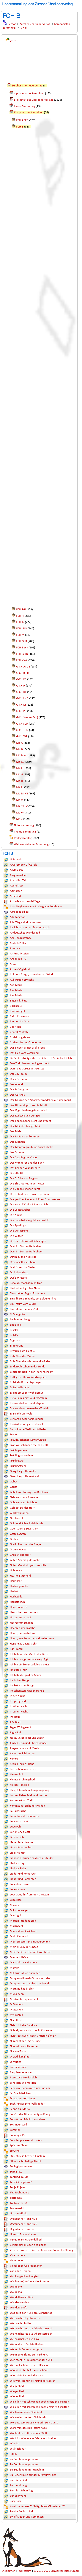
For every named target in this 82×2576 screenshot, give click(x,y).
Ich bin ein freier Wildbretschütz (29, 1664)
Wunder (15, 2443)
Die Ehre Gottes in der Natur (27, 1183)
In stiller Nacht (19, 1706)
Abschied (15, 896)
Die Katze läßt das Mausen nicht (29, 1204)
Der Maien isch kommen (25, 1136)
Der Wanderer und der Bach (27, 1162)
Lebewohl (15, 1826)
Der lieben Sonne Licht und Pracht (30, 1120)
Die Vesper (16, 1236)
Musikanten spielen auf (24, 1999)
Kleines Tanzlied (19, 1784)
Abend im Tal (18, 880)
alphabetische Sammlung (29, 93)
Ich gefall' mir (18, 1669)
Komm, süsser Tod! (21, 1800)
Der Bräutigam (19, 1089)
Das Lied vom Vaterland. (24, 1053)
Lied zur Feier (18, 1868)
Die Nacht (16, 1215)
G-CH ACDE (23, 666)
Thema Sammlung (25, 831)
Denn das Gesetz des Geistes (27, 1068)
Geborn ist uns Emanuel (24, 1497)
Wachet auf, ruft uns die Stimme (29, 2281)
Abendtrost (16, 885)
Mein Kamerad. (19, 1936)
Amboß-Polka (18, 943)
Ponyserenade (18, 2067)
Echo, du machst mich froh (26, 1283)
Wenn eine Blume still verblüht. (29, 2354)
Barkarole (16, 1005)
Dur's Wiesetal (19, 1277)
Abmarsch (16, 890)
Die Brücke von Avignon (24, 1178)
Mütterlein (16, 2004)
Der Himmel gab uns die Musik (28, 1105)
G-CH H (20, 685)
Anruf (13, 964)
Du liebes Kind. (19, 1272)
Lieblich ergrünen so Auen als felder (31, 1858)
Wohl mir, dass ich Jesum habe (28, 2427)
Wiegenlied (17, 2386)
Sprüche (15, 2150)
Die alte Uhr (17, 1173)
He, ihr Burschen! (20, 1575)
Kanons (14, 1758)
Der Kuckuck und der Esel (25, 1115)
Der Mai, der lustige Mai (25, 1126)
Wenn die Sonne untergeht (26, 2349)
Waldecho (16, 2286)
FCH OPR (21, 641)
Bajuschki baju (18, 1000)
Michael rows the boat (23, 1962)
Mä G (19, 774)
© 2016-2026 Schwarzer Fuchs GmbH (56, 2570)
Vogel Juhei (16, 2260)
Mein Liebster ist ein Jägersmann (30, 1941)
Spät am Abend (19, 2145)
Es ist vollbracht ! (20, 1387)
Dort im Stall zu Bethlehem (26, 1246)
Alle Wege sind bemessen (25, 922)
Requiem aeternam (21, 2072)
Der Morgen (17, 1141)
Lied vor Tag (17, 1863)
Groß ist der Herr (20, 1554)
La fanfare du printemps (24, 1816)
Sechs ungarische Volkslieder (27, 2103)
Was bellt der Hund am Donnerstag (31, 2312)
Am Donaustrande (21, 938)
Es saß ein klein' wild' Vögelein (28, 1398)
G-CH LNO (22, 698)
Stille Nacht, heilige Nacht (25, 2161)
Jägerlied (15, 1732)
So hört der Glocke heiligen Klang (30, 2114)
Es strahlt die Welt (21, 1413)
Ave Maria (16, 985)
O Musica (15, 2062)
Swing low (16, 2171)
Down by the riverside (23, 1256)
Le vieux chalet (19, 1821)
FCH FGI (21, 609)
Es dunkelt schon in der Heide (27, 1366)
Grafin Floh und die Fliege (25, 1544)
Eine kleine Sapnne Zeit (24, 1309)
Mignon (14, 1967)
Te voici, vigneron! (21, 2182)
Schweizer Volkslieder (23, 2098)
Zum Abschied (18, 2480)
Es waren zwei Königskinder (26, 1418)
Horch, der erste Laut (23, 1633)
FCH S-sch (22, 647)
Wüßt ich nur (18, 2448)
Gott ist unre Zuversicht (24, 1528)
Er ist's (14, 1330)
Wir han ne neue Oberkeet (26, 2412)
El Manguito (17, 1314)
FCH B (23, 27)
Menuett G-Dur (19, 1957)
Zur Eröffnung (18, 2495)
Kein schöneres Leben (23, 1769)
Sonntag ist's (17, 2135)
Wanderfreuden (19, 2302)
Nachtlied (15, 2020)
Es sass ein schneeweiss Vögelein (29, 1408)
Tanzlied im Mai (19, 2177)
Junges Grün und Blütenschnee (28, 1743)
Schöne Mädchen (20, 2093)
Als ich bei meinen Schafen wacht (30, 927)
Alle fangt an (17, 917)
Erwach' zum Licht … (22, 1351)
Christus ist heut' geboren (25, 1042)
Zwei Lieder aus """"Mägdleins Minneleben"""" (38, 2506)
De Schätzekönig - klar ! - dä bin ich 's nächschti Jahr (41, 1058)
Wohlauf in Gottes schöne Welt (28, 2433)
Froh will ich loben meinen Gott (29, 1445)
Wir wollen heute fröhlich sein (28, 2417)
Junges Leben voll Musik (24, 1748)
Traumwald (16, 2208)
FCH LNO (21, 628)
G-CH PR (21, 711)
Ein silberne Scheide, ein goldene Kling (33, 1298)
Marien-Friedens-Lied (23, 1920)
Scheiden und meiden (23, 2082)
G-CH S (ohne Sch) (27, 717)
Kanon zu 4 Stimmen (22, 1753)
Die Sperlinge (18, 1225)
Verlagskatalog (23, 838)
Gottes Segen (18, 1533)
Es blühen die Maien (22, 1356)
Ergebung (15, 1340)
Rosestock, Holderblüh (23, 2077)
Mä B (19, 749)
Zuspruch (15, 2501)
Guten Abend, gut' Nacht (25, 1560)
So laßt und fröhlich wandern (27, 2119)
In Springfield (18, 1701)
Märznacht (16, 1926)
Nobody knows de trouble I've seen (31, 2030)
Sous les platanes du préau (26, 2140)
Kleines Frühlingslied (22, 1779)
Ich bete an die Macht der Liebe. (29, 1654)
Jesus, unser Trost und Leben (27, 1737)
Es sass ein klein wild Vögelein (28, 1403)
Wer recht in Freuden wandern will (31, 2359)
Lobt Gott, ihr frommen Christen (29, 1894)
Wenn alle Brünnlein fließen (26, 2344)
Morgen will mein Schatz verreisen (31, 1978)
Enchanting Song (20, 1319)
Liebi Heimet (17, 1852)
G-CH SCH (22, 723)
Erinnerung (16, 1345)
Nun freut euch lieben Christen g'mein (33, 2035)
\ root (12, 24)
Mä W (20, 812)
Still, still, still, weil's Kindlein (27, 2156)
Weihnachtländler (20, 2323)
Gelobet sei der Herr (22, 1507)
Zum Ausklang (18, 2485)
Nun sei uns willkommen (24, 2046)
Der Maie (15, 1131)
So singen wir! (18, 2124)
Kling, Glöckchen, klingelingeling (29, 1790)
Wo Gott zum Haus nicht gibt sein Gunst (34, 2422)
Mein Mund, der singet (24, 1946)
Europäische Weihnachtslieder (28, 1429)
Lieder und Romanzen (23, 1873)
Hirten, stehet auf (20, 1617)
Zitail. (13, 2454)
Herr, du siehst (18, 1607)
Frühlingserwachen (21, 1455)
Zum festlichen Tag (21, 2490)
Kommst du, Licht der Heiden (27, 1805)
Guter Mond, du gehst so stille (28, 1565)
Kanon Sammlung (24, 106)
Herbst (14, 1591)
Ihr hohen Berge (19, 1680)
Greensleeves (18, 1549)
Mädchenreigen (19, 1910)
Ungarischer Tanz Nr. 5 (23, 2218)
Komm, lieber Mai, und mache (28, 1795)
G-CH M (21, 704)
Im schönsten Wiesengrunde (27, 1690)
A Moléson (16, 870)
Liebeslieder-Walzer (22, 1842)
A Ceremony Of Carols (23, 864)
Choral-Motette (19, 1032)
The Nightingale (19, 2192)
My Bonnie (16, 2014)
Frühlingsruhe (18, 1466)
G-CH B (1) (22, 673)
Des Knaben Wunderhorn (25, 1168)
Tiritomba (16, 2197)
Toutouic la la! (18, 2203)
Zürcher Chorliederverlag (35, 24)
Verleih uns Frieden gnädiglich (28, 2244)
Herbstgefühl (18, 1601)
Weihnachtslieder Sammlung (31, 844)
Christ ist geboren (20, 1037)
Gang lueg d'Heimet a (23, 1471)
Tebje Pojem (17, 2187)
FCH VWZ (22, 660)
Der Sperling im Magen (24, 1157)
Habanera (16, 1570)
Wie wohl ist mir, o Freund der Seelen (32, 2380)
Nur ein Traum (18, 2051)
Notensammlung (24, 825)
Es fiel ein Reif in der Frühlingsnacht (31, 1371)
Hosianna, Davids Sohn (23, 1643)
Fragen (14, 1434)
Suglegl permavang (21, 2166)
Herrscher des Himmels (24, 1612)
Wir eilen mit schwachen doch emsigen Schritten (39, 2401)
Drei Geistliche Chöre (23, 1262)
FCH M (20, 634)
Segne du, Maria (20, 2109)
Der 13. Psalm (18, 1073)
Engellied (15, 1324)
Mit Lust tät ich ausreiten (25, 1973)
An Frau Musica (19, 953)
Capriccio (15, 1026)
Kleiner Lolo (17, 1774)
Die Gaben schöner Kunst (25, 1188)
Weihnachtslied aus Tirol (25, 2339)
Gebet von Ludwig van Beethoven (30, 1492)
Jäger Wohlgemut (20, 1727)
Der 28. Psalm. (19, 1079)
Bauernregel (17, 1011)
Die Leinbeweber (20, 1209)
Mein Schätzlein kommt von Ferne (30, 1952)
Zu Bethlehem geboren (24, 2459)
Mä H (19, 781)
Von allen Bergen (20, 2271)
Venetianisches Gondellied (26, 2239)
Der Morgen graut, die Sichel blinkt (31, 1147)
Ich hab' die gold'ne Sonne (26, 1675)
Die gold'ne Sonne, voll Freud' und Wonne (35, 1199)
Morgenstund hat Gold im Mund (29, 1983)
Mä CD (20, 761)
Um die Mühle (18, 2213)
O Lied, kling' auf (20, 2056)
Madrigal (15, 1915)
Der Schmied (17, 1152)
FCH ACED (22, 120)
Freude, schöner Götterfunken (28, 1439)
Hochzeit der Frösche (22, 1628)
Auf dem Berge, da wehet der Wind (31, 974)
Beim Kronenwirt (20, 1016)
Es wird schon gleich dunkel (26, 1424)
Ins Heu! (15, 1716)
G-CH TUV (22, 730)
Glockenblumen (19, 1513)
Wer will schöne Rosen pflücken (29, 2365)
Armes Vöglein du (20, 969)
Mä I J (19, 787)
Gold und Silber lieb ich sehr (27, 1523)
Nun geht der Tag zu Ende (25, 2041)
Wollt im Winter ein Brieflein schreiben (33, 2438)
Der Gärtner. (17, 1094)
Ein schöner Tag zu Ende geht (27, 1293)
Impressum (25, 2570)
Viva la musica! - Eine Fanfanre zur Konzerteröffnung (42, 2250)
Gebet (13, 1481)
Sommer (15, 2129)
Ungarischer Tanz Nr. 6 (23, 2224)
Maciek (14, 1905)
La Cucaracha (18, 1811)
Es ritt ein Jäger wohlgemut (26, 1392)
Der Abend (16, 1084)
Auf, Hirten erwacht (22, 979)
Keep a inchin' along (22, 1764)
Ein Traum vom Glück (23, 1303)
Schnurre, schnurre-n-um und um (30, 2088)
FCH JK (20, 622)
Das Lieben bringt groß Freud (27, 1047)
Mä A (19, 742)
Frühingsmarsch (19, 1450)
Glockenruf (16, 1518)
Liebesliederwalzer (21, 1847)
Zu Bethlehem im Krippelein (27, 2469)
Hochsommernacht (21, 1622)
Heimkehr (16, 1581)
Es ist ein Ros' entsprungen (26, 1382)
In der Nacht (17, 1696)
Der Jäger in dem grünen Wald (28, 1110)
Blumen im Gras (19, 1021)
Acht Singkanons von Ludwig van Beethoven (36, 906)
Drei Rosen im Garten (23, 1267)
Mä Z (19, 819)
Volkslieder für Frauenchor (26, 2265)
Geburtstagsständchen (23, 1502)
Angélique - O (18, 958)
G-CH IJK (21, 692)
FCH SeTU (22, 654)
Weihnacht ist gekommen (25, 2318)
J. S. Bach (15, 1722)
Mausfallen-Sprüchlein (23, 1931)
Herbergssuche (19, 1586)
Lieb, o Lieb (17, 1837)
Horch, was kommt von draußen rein (32, 1638)
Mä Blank (22, 755)
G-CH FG (21, 679)
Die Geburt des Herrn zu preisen (29, 1194)
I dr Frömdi (16, 1649)
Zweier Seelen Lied (21, 2511)
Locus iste (16, 1899)
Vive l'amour (17, 2255)
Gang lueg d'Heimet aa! (24, 1476)
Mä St (19, 800)
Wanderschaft (18, 2307)
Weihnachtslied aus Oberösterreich (31, 2328)
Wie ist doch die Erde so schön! (29, 2370)
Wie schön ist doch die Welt (26, 2375)
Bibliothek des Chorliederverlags (33, 99)
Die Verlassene (19, 1230)
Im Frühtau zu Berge (22, 1685)
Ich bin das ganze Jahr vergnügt (29, 1659)
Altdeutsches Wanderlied (25, 932)
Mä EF (20, 768)
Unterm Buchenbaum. (23, 2234)
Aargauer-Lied (18, 875)
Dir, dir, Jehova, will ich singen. (28, 1241)
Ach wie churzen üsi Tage (25, 901)
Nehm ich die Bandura (23, 2025)
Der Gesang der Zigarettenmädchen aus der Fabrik (40, 1100)
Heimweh (15, 859)
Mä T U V (22, 806)
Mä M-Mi (22, 793)
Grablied (15, 1539)
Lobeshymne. (18, 1889)
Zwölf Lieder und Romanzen (27, 2516)
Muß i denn (17, 1994)
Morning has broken (22, 1988)
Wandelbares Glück (21, 2297)
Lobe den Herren (20, 1884)
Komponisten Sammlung (28, 112)
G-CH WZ (21, 736)
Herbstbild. (16, 1596)
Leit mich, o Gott (20, 1831)
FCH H (20, 615)
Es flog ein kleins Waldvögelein (28, 1377)
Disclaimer (9, 2570)
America (15, 948)
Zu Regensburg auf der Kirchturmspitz (33, 2474)
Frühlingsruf (17, 1460)
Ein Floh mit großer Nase (25, 1288)
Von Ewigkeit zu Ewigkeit (24, 2276)
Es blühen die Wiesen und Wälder (30, 1361)
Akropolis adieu (19, 911)
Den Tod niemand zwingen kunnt (29, 1063)
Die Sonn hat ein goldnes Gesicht (29, 1220)
